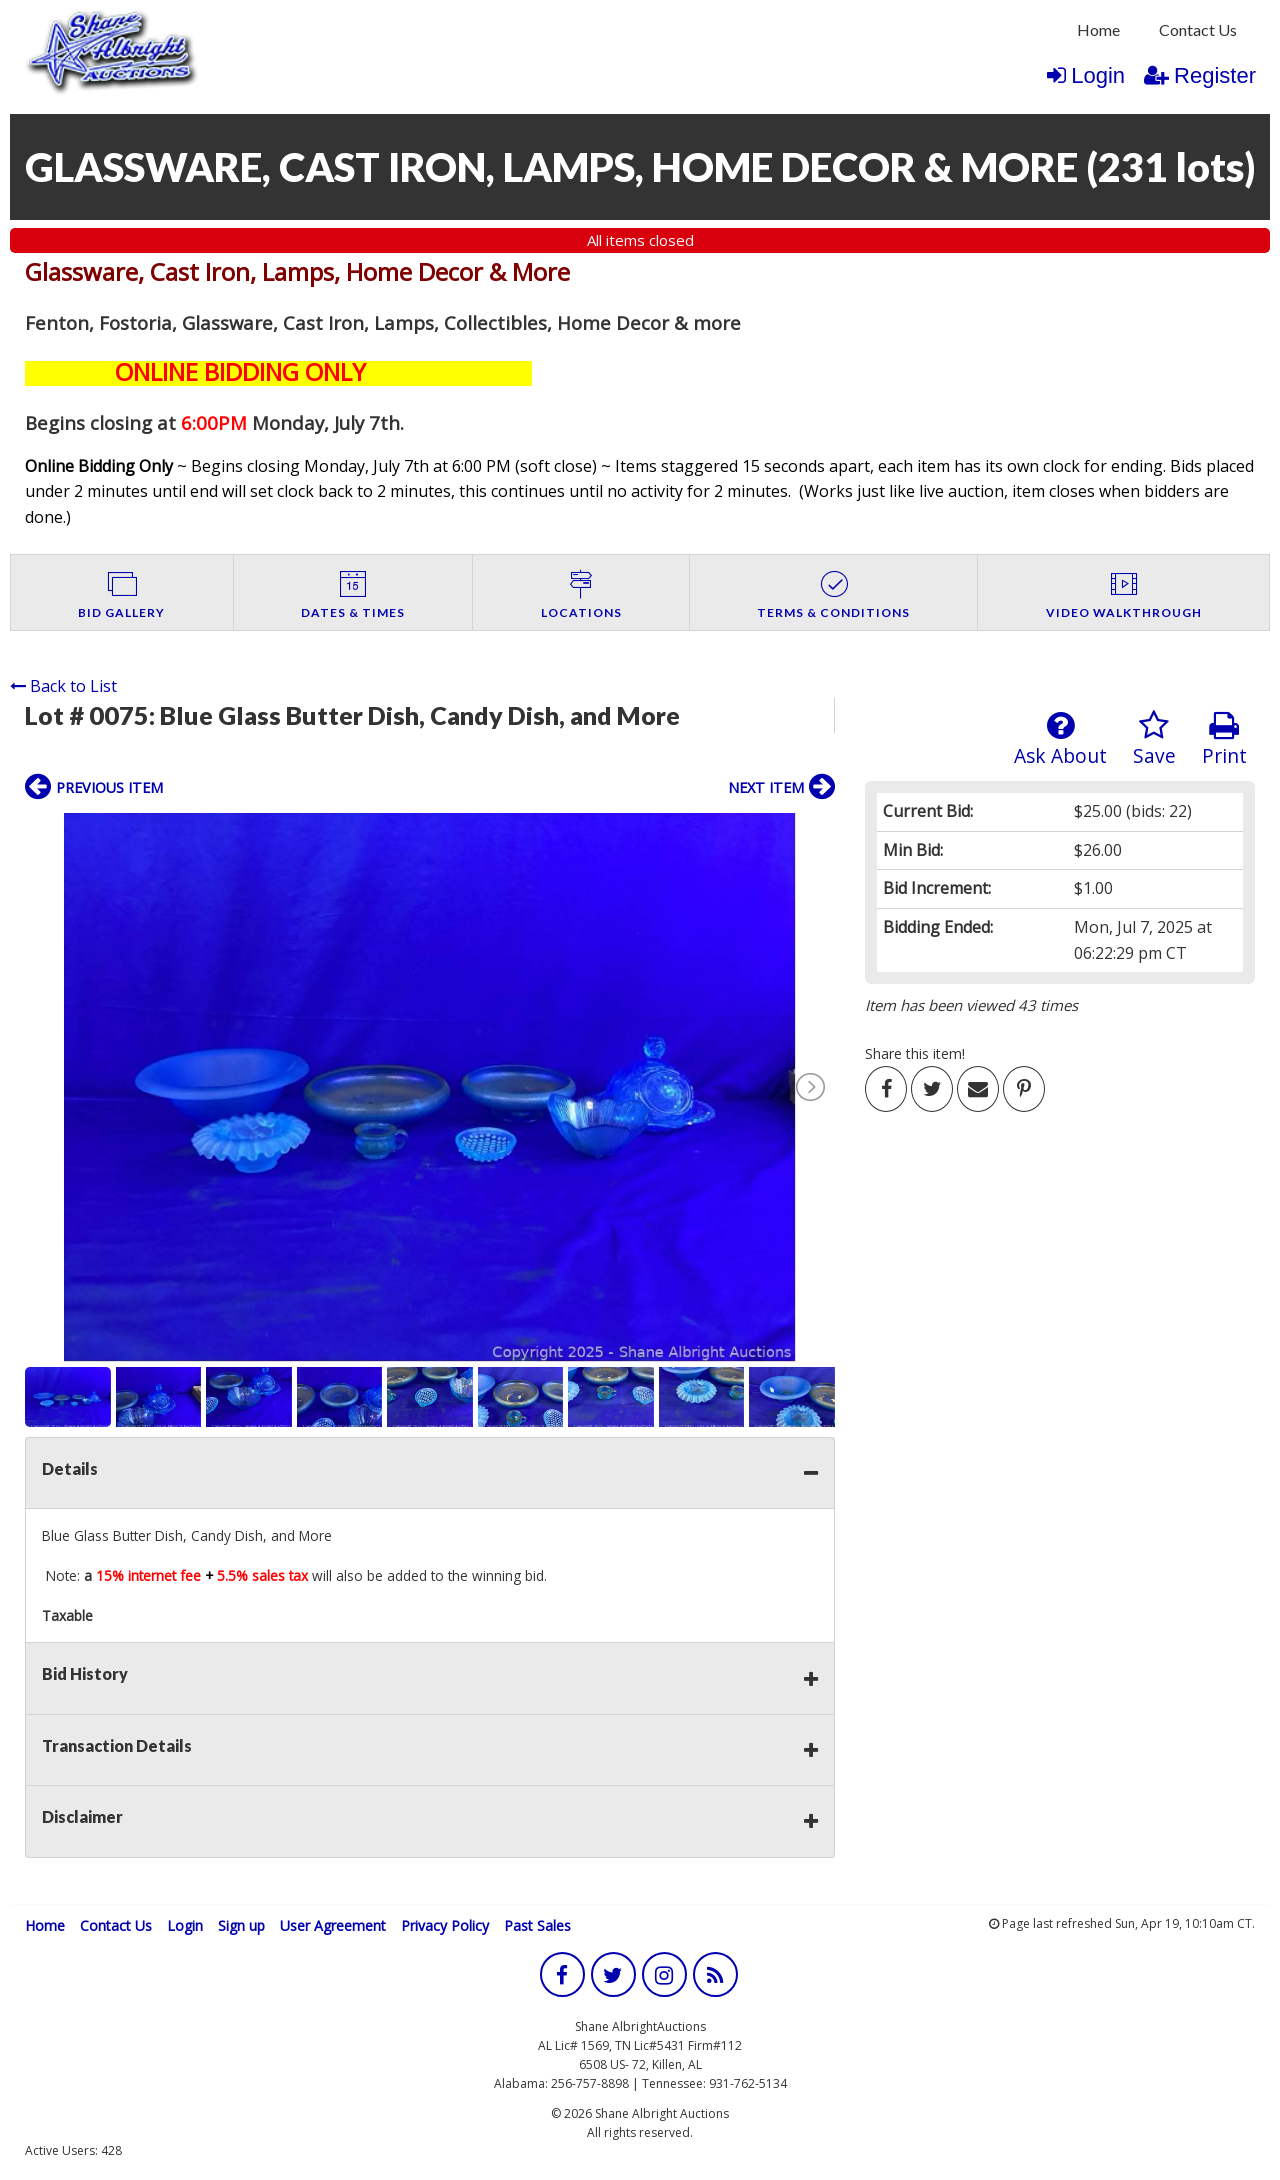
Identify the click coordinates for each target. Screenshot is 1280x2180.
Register (1200, 75)
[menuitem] (1098, 30)
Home (1098, 29)
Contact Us (1198, 29)
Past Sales (537, 1925)
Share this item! (915, 1053)
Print (1224, 739)
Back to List (63, 686)
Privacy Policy (445, 1925)
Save (1154, 739)
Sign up (241, 1925)
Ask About (1060, 739)
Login (1086, 75)
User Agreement (333, 1925)
